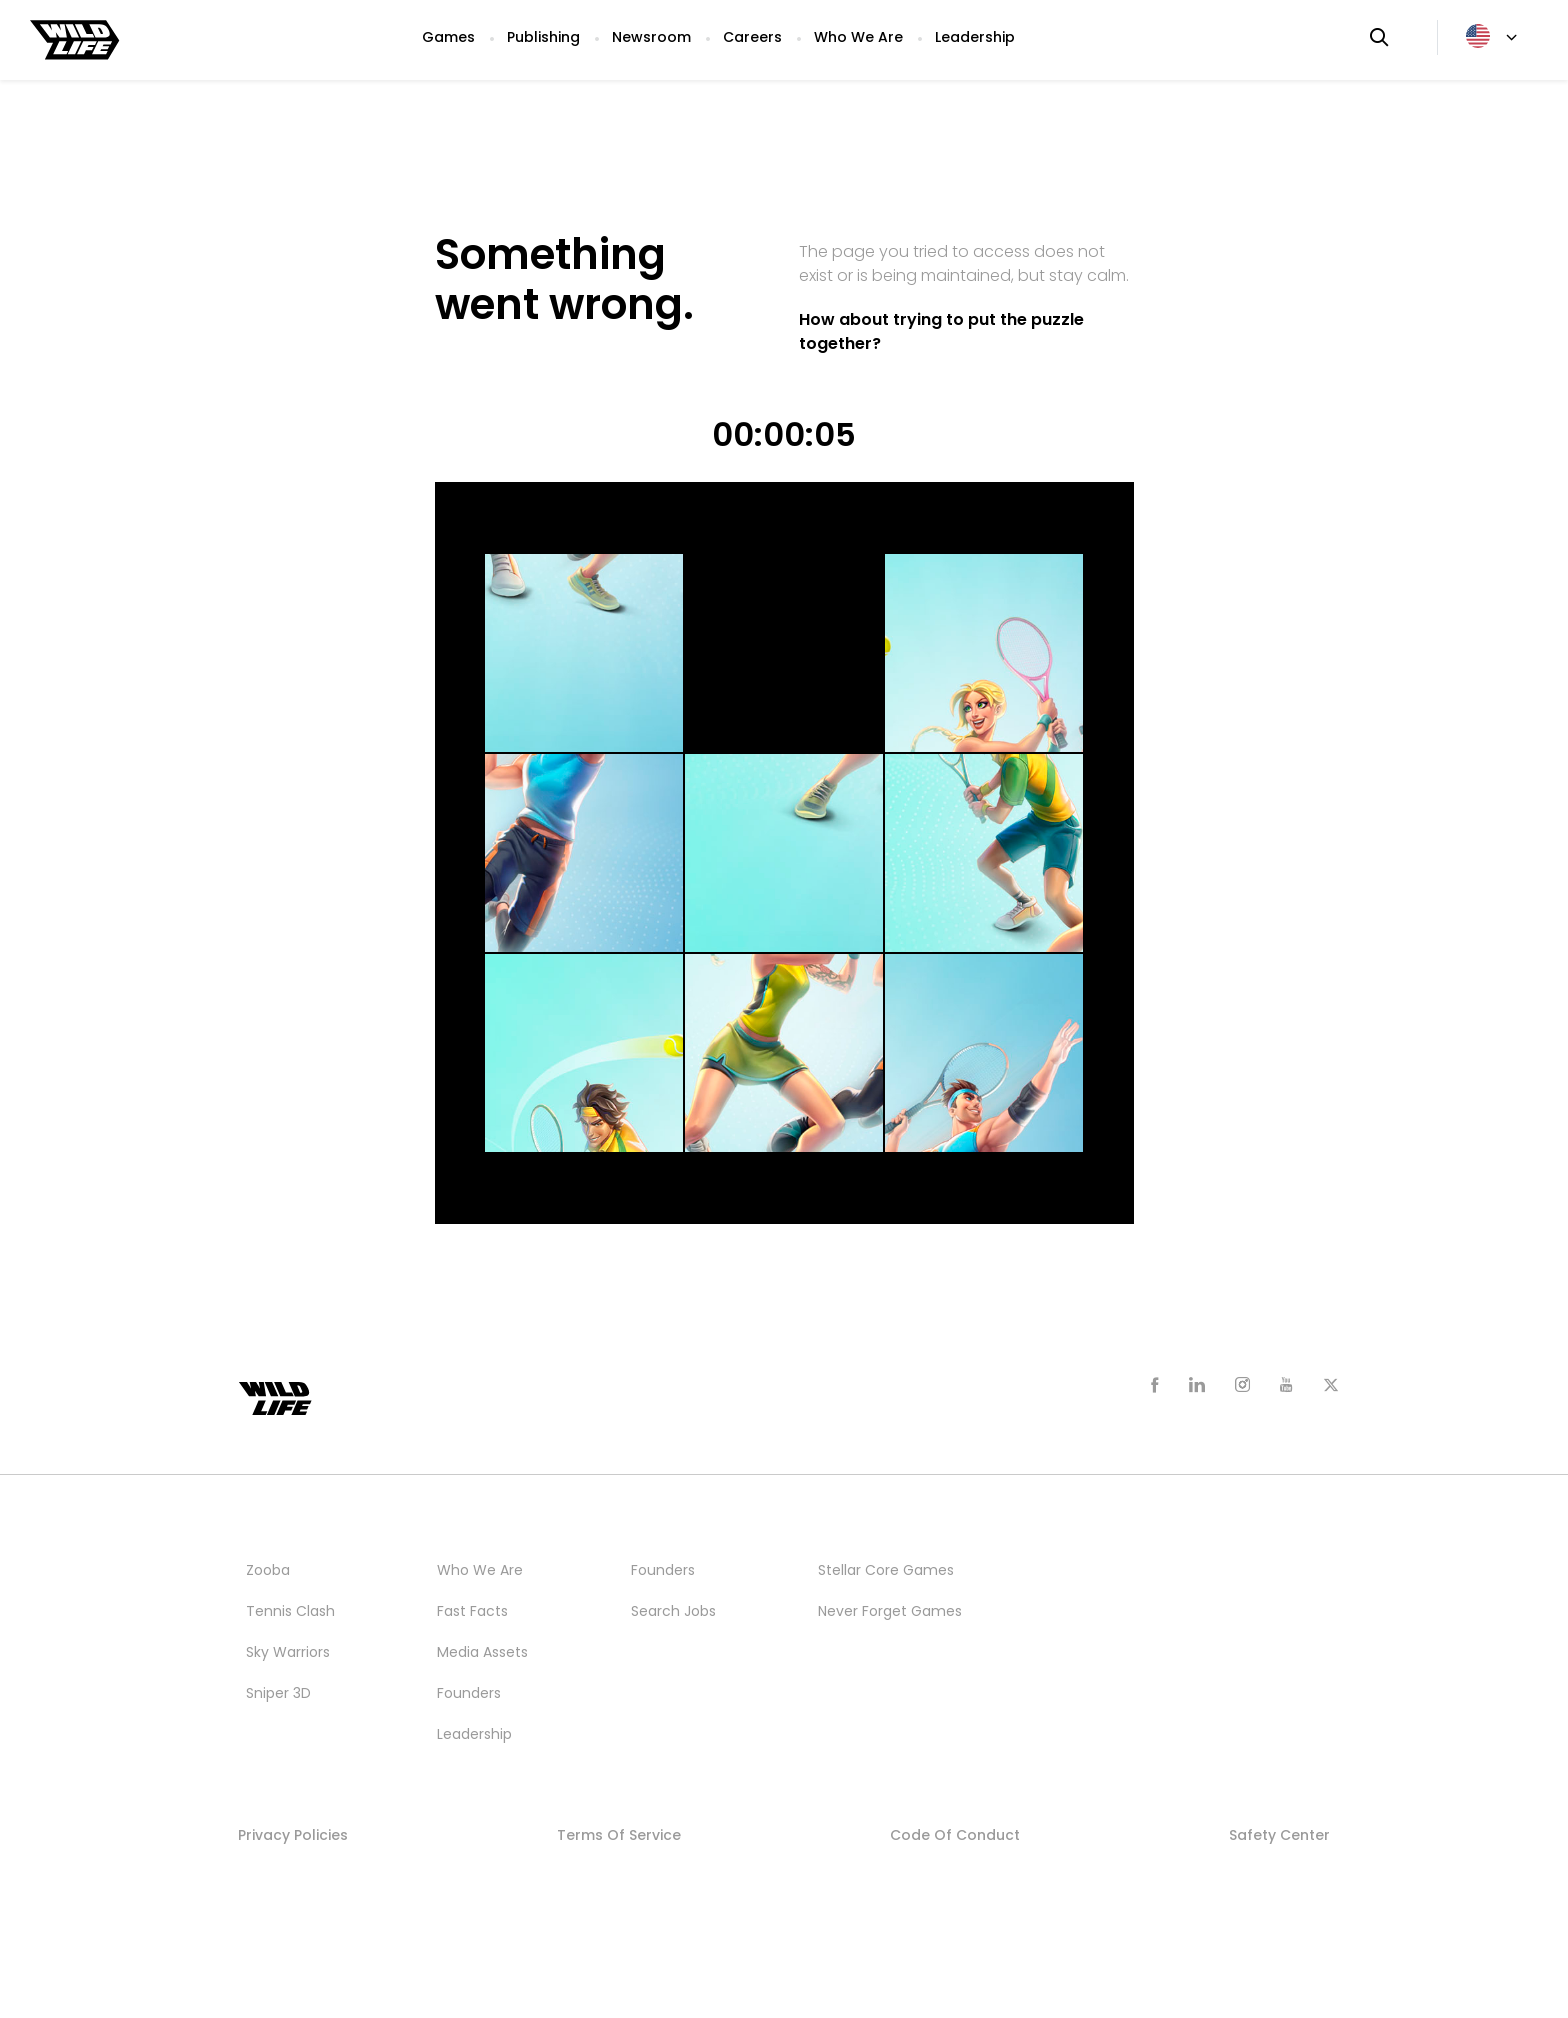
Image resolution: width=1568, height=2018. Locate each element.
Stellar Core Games (886, 1570)
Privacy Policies (293, 1835)
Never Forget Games (890, 1611)
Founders (469, 1693)
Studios (846, 1529)
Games (448, 37)
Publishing (543, 37)
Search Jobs (673, 1611)
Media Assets (482, 1652)
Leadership (975, 37)
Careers (752, 37)
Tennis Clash (290, 1611)
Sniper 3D (278, 1693)
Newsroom (651, 37)
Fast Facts (472, 1611)
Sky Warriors (288, 1652)
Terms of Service (619, 1835)
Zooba (268, 1570)
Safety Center (1279, 1835)
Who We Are (858, 37)
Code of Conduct (955, 1835)
